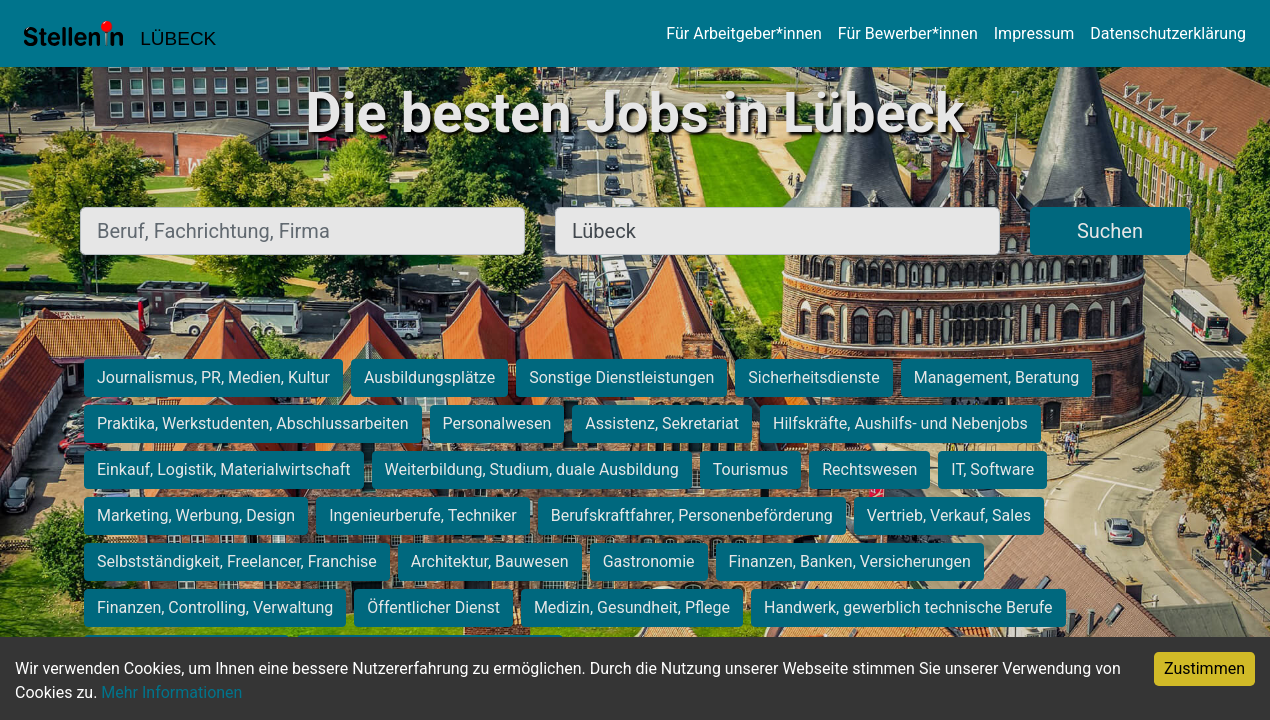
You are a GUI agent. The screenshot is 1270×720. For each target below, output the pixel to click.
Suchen (1110, 231)
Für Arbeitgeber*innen (743, 33)
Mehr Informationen (171, 692)
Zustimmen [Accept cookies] (1204, 668)
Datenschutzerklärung (1168, 33)
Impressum (1034, 33)
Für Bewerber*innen (908, 33)
